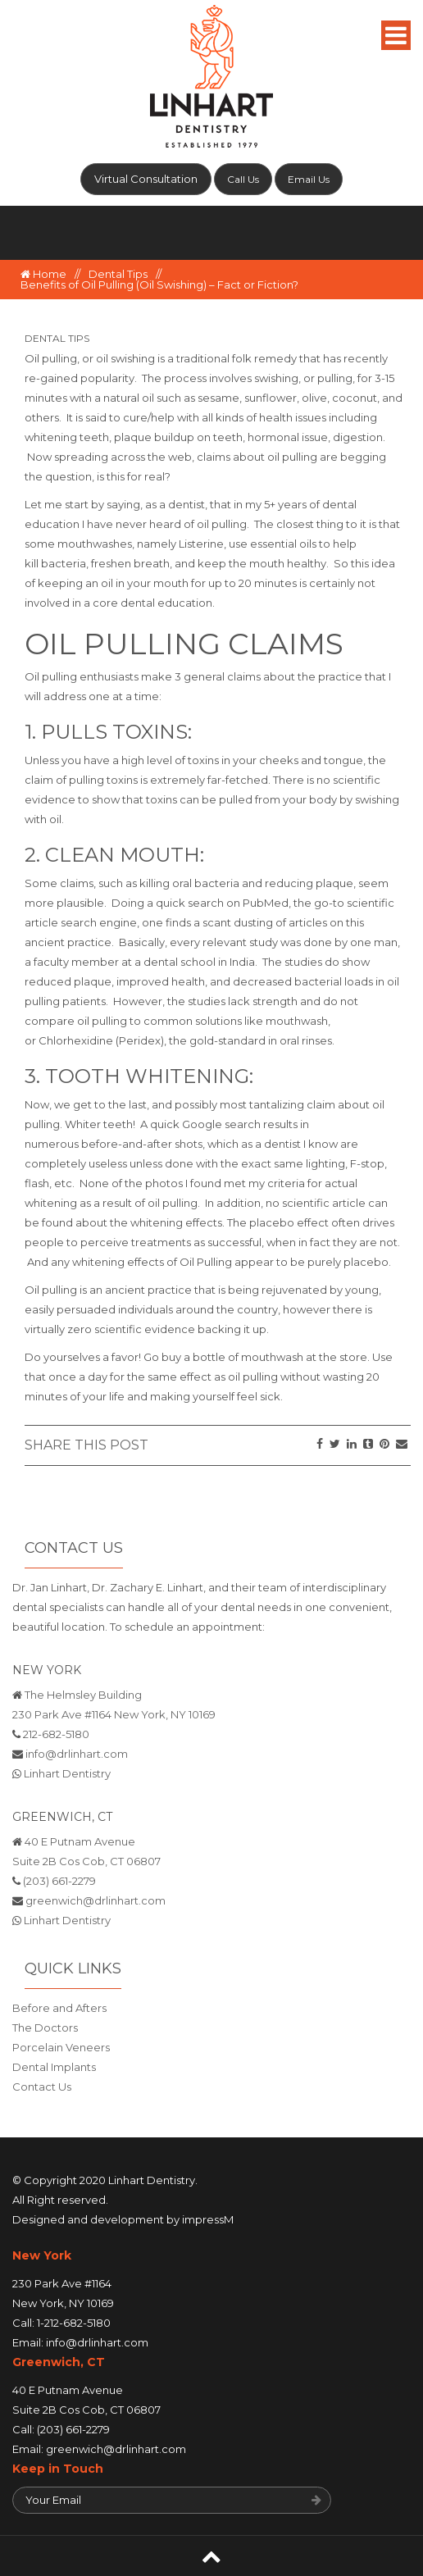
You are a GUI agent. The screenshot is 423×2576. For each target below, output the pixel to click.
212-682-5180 (56, 1734)
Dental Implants (54, 2066)
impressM (208, 2219)
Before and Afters (59, 2007)
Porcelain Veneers (61, 2047)
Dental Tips (118, 273)
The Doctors (45, 2027)
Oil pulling (51, 358)
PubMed (266, 902)
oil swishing (125, 358)
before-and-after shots (141, 1143)
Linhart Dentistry (67, 1773)
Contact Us (41, 2086)
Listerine (201, 543)
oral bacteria (205, 883)
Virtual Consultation (146, 178)
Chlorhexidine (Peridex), (102, 1040)
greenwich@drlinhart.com (95, 1900)
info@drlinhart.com (76, 1753)
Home (43, 273)
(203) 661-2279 (59, 1880)
